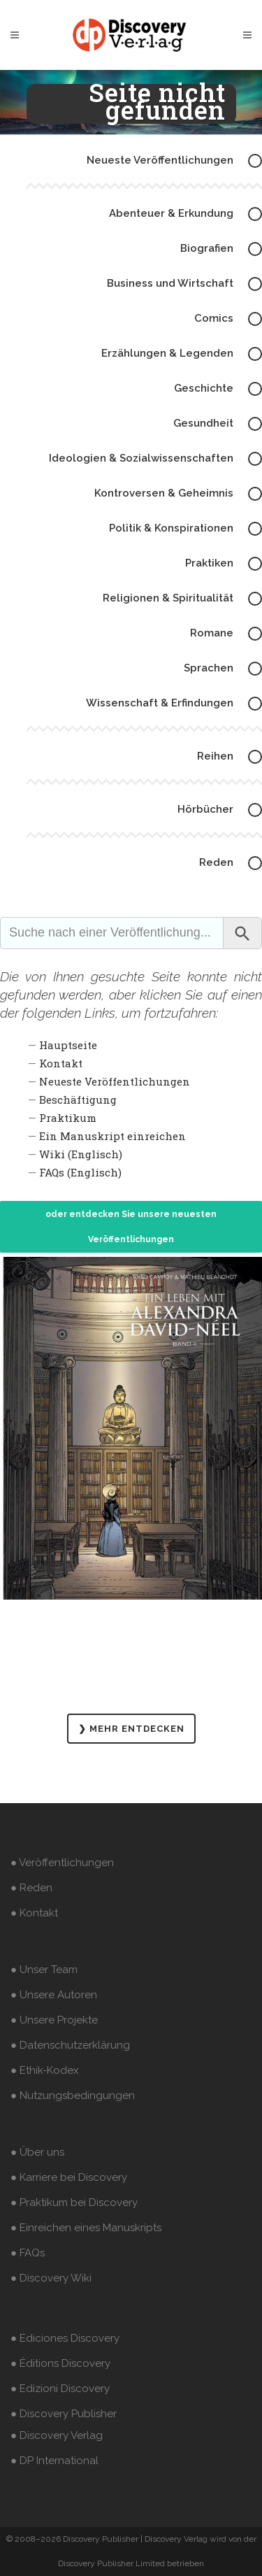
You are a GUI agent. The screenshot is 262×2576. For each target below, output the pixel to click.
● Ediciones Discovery (64, 2338)
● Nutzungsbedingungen (72, 2095)
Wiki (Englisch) (80, 1154)
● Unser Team (44, 1969)
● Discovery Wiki (51, 2278)
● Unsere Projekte (54, 2020)
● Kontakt (34, 1913)
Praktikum (67, 1118)
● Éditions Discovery (60, 2363)
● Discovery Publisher (63, 2413)
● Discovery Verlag (56, 2435)
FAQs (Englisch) (80, 1172)
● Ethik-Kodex (44, 2070)
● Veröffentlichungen (62, 1862)
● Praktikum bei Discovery (74, 2202)
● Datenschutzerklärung (70, 2045)
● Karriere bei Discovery (68, 2177)
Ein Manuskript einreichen (112, 1136)
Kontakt (60, 1063)
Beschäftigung (78, 1099)
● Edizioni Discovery (60, 2388)
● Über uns (37, 2152)
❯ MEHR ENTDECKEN (131, 1728)
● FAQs (27, 2253)
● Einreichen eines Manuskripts (85, 2227)
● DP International (54, 2460)
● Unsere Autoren (53, 1994)
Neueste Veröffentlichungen (114, 1081)
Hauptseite (68, 1045)
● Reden (31, 1887)
